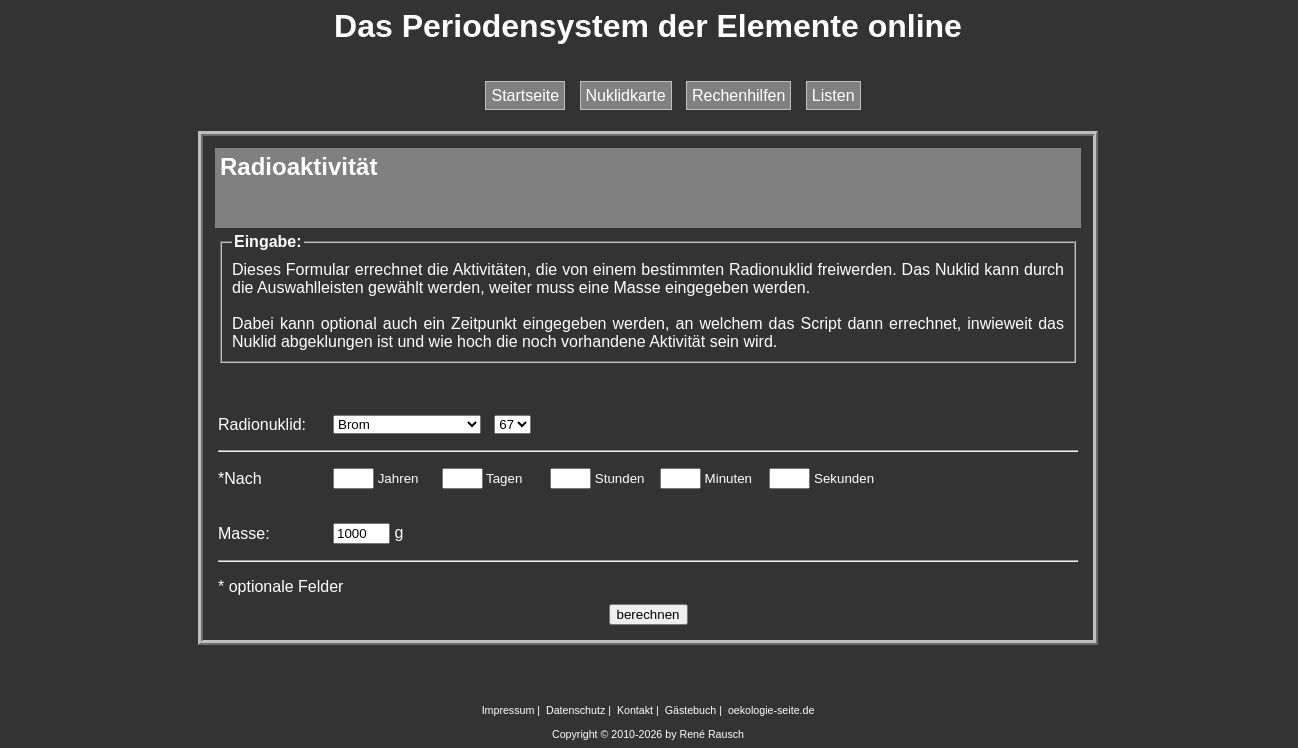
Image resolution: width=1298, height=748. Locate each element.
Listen (833, 95)
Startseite (525, 95)
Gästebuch (691, 710)
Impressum (508, 710)
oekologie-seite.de (771, 710)
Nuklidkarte (626, 95)
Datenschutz (575, 710)
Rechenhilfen (738, 95)
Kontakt (635, 710)
